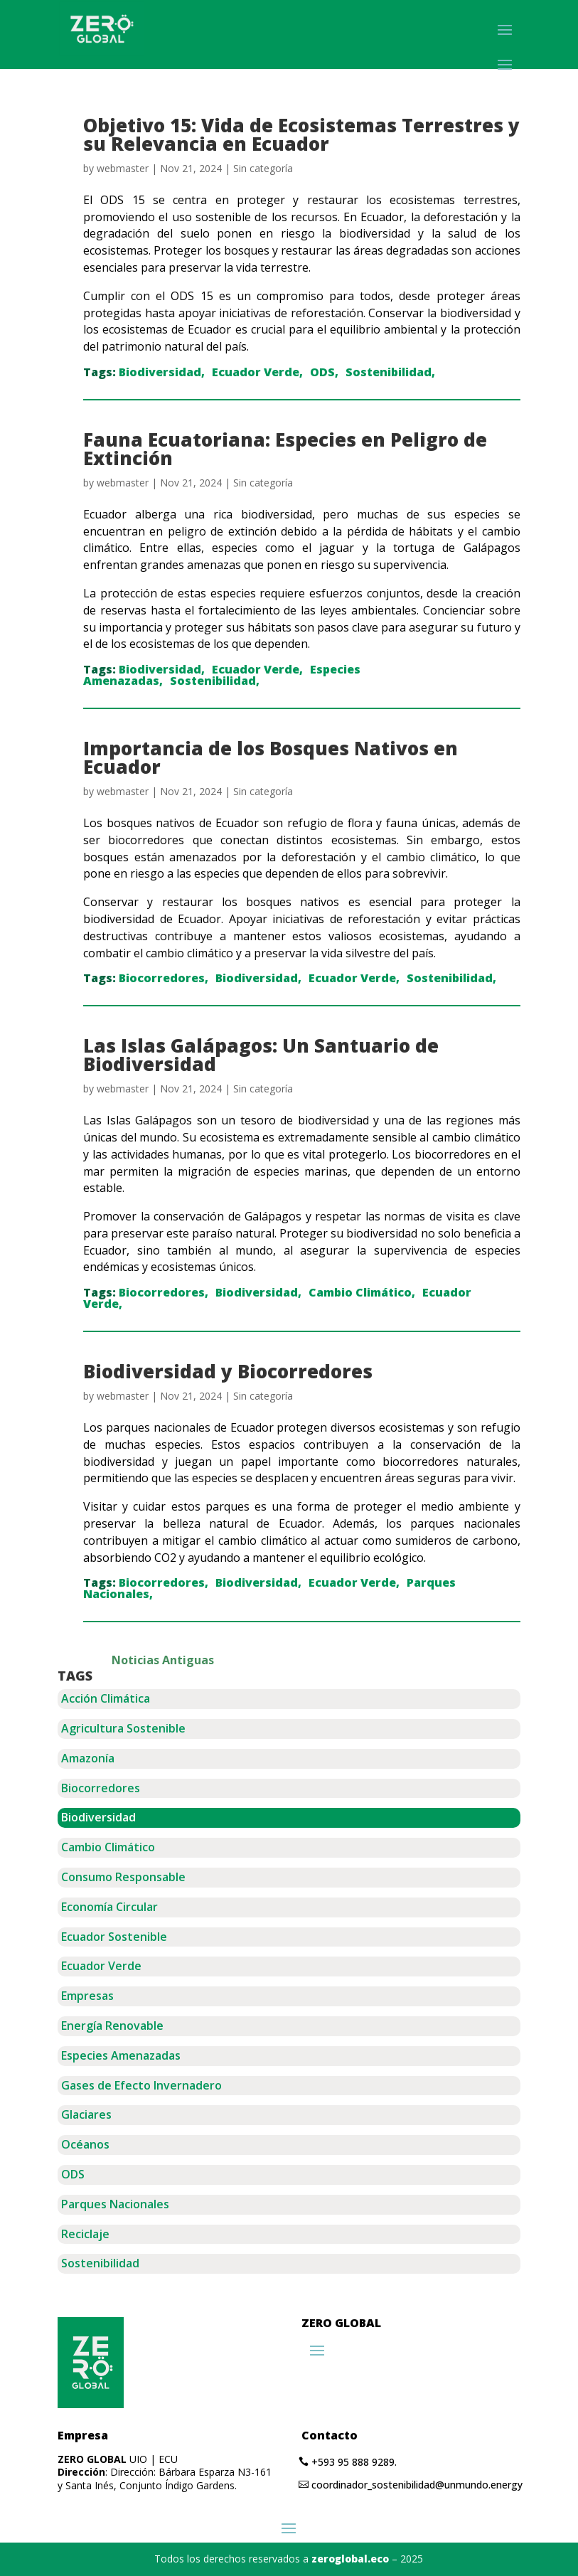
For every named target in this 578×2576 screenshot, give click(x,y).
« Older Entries (256, 1660)
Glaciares (86, 2114)
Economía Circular (109, 1907)
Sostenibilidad (389, 372)
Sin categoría (263, 168)
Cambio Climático (360, 1292)
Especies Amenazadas (121, 2055)
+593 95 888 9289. (354, 2462)
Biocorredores (162, 978)
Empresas (87, 1995)
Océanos (85, 2144)
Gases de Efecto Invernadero (141, 2085)
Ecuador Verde (255, 372)
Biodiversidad (160, 372)
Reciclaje (85, 2234)
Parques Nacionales (115, 2204)
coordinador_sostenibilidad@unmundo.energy (417, 2484)
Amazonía (87, 1758)
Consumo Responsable (123, 1877)
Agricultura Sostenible (123, 1728)
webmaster (123, 168)
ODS (322, 372)
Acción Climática (105, 1698)
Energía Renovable (112, 2025)
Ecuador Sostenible (114, 1936)
